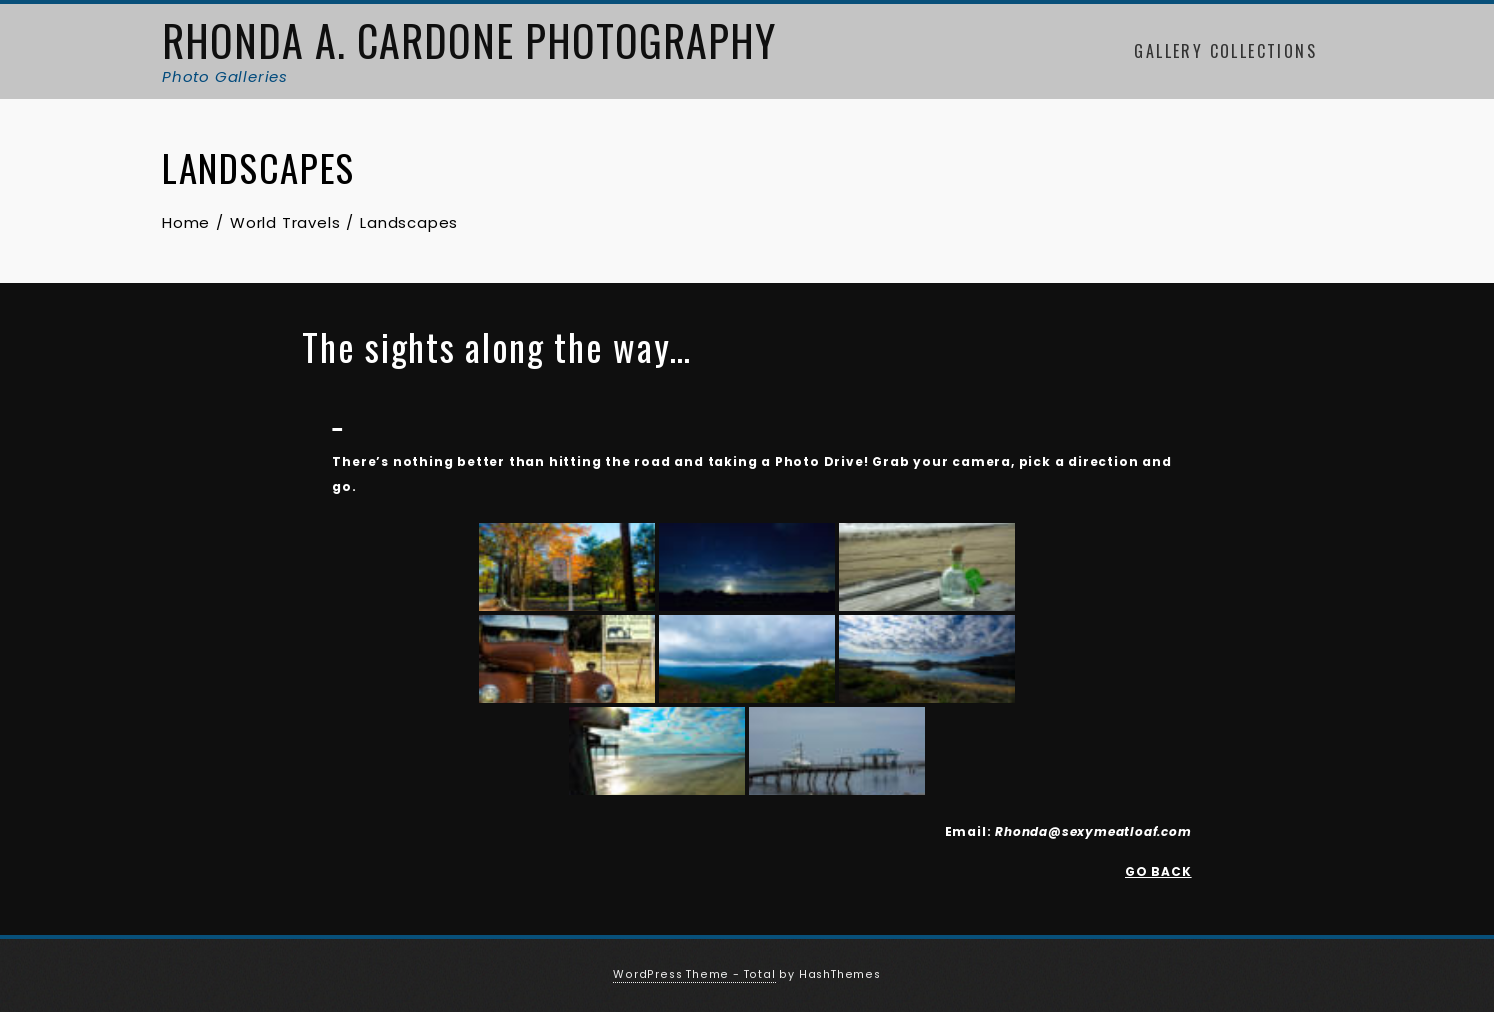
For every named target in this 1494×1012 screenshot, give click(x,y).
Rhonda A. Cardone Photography (469, 40)
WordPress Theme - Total (694, 974)
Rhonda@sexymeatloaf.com (1093, 831)
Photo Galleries (225, 76)
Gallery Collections (1225, 51)
